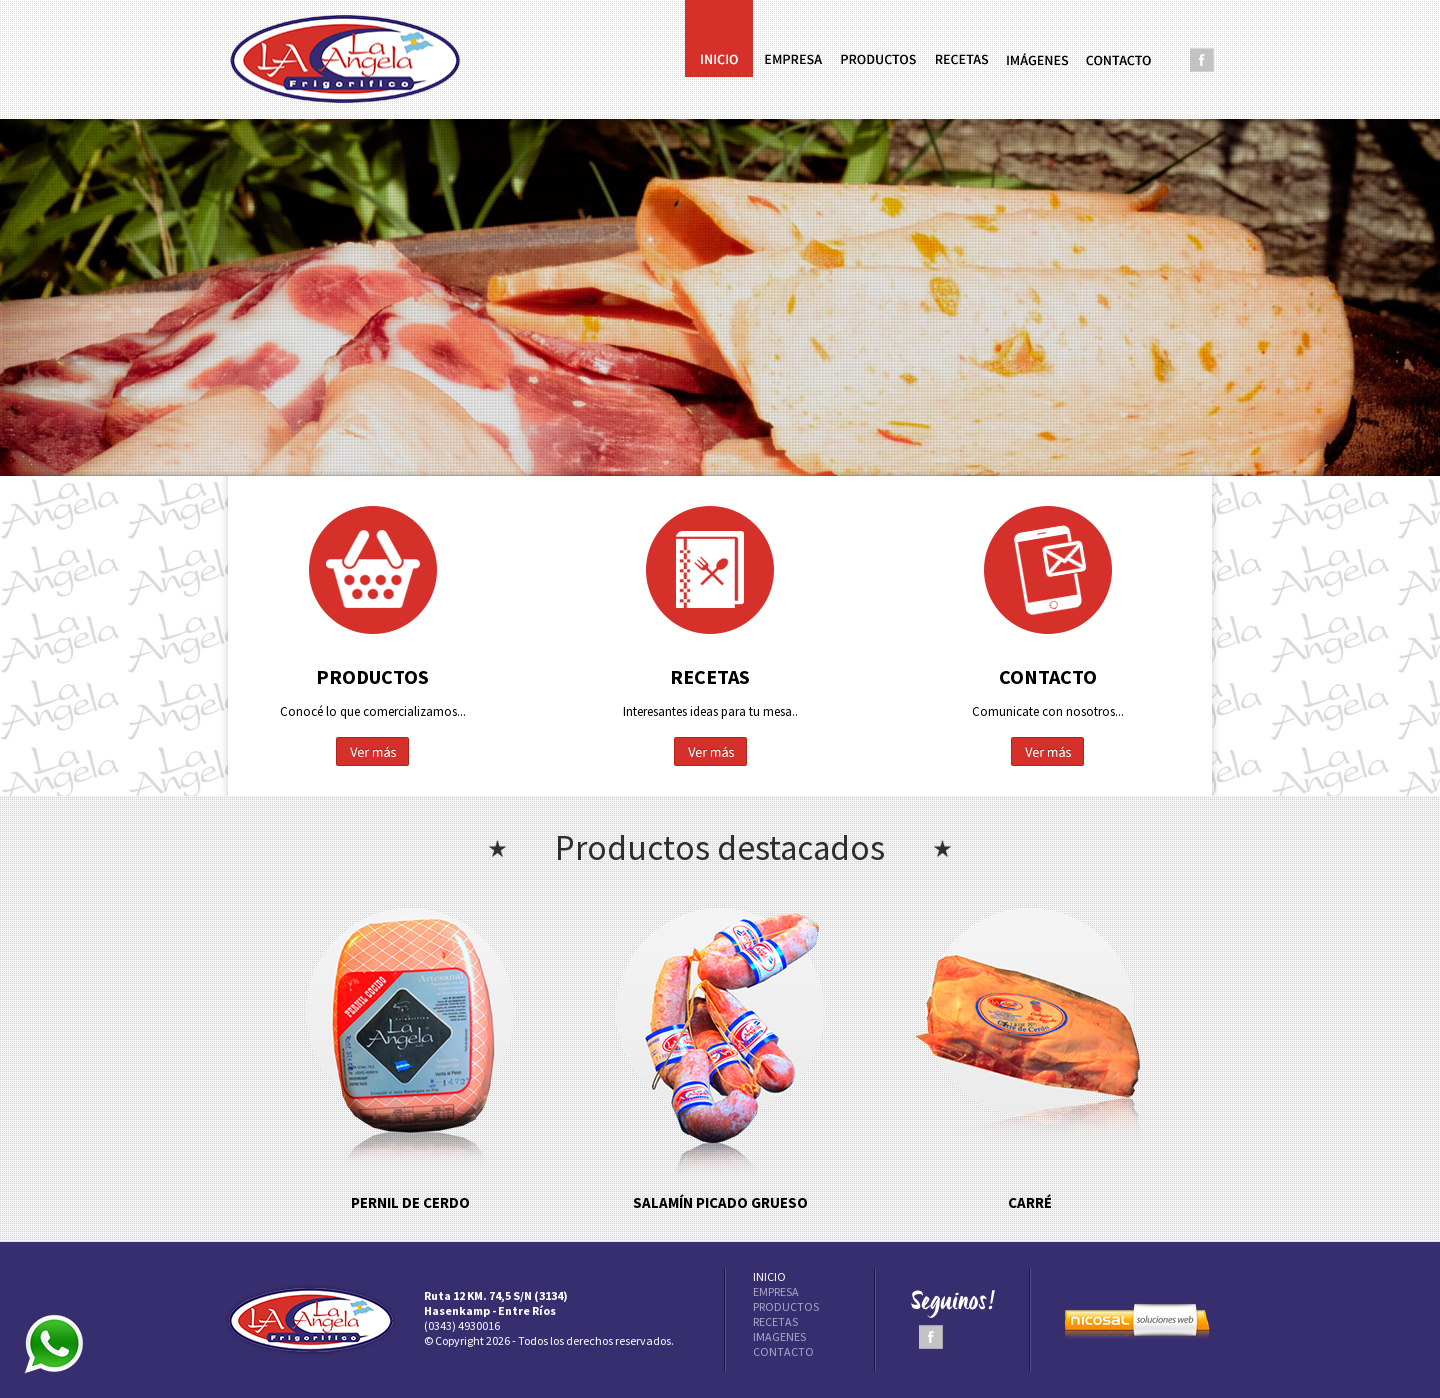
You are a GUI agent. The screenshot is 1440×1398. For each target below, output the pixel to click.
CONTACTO (783, 1351)
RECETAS (775, 1321)
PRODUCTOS (786, 1306)
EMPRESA (776, 1291)
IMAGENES (779, 1336)
